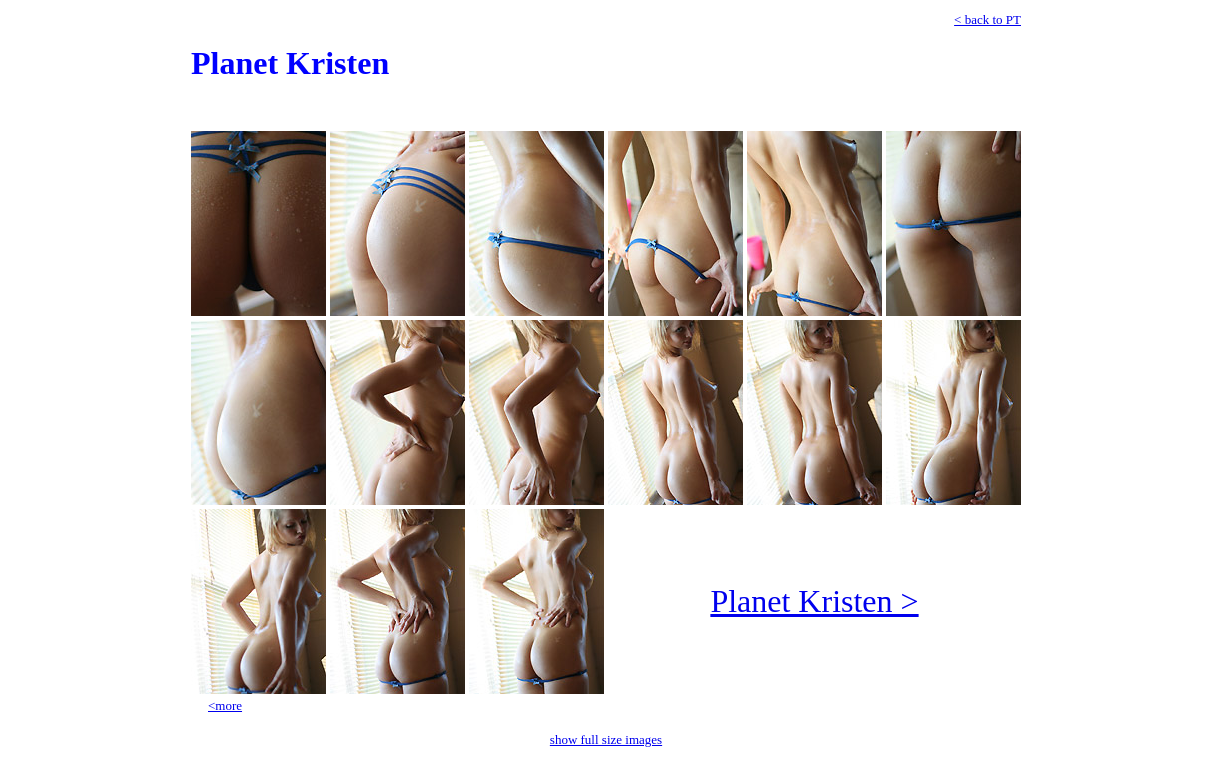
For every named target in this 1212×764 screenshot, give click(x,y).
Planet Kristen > (814, 601)
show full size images (606, 739)
